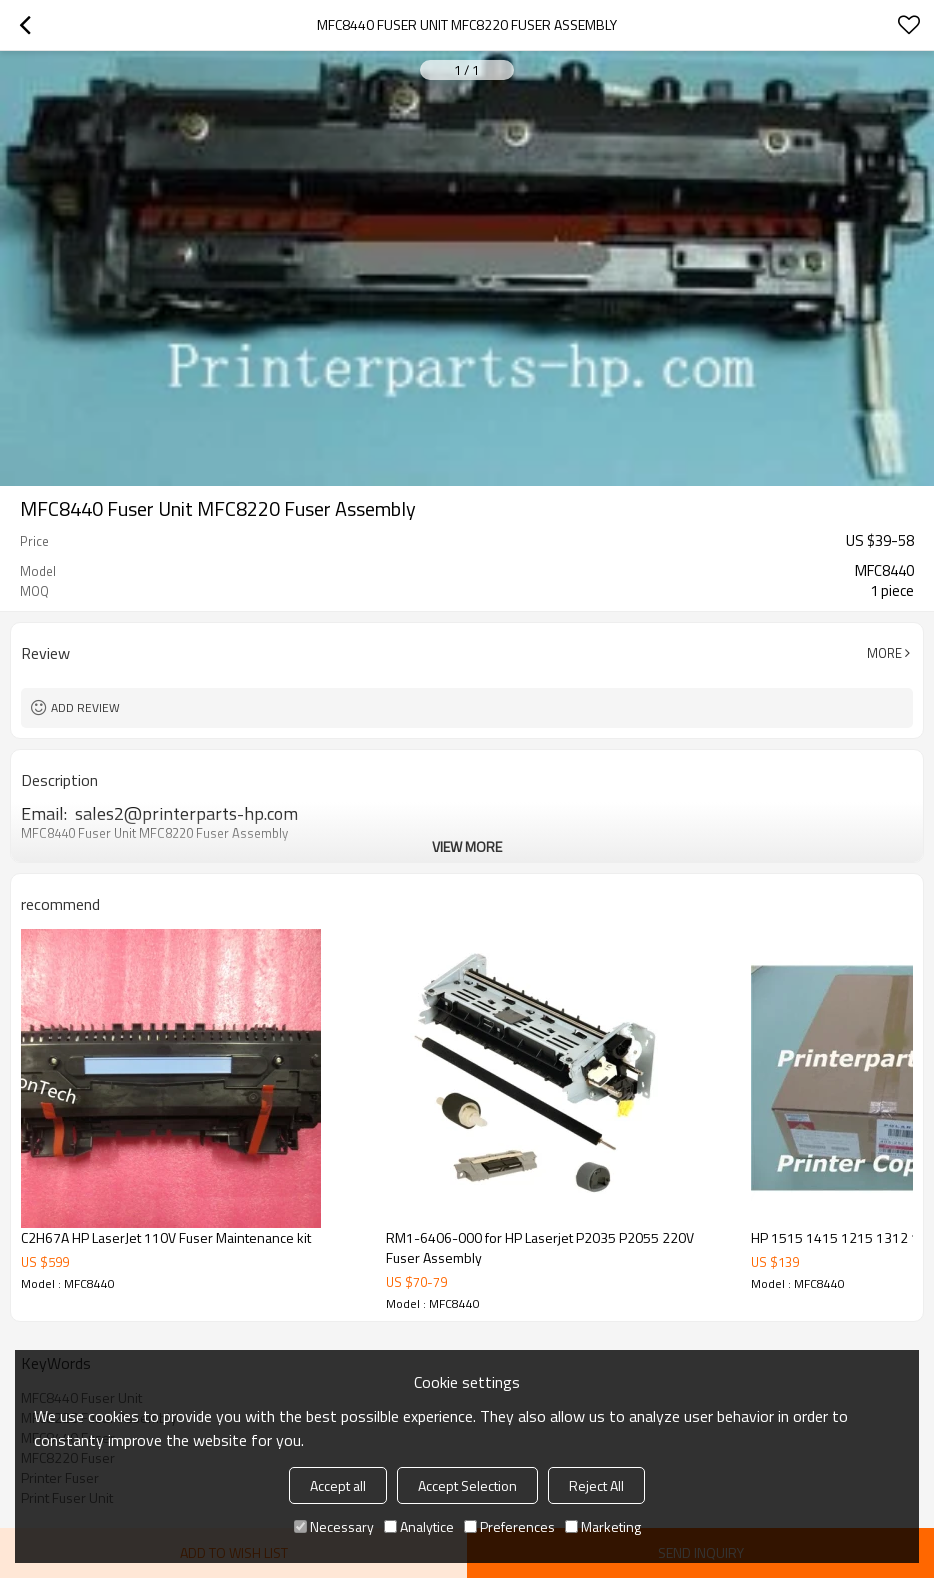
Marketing (603, 1526)
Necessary (334, 1526)
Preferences (509, 1526)
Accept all (338, 1485)
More (884, 653)
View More (467, 846)
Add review (85, 707)
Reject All (596, 1485)
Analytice (419, 1526)
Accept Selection (467, 1485)
